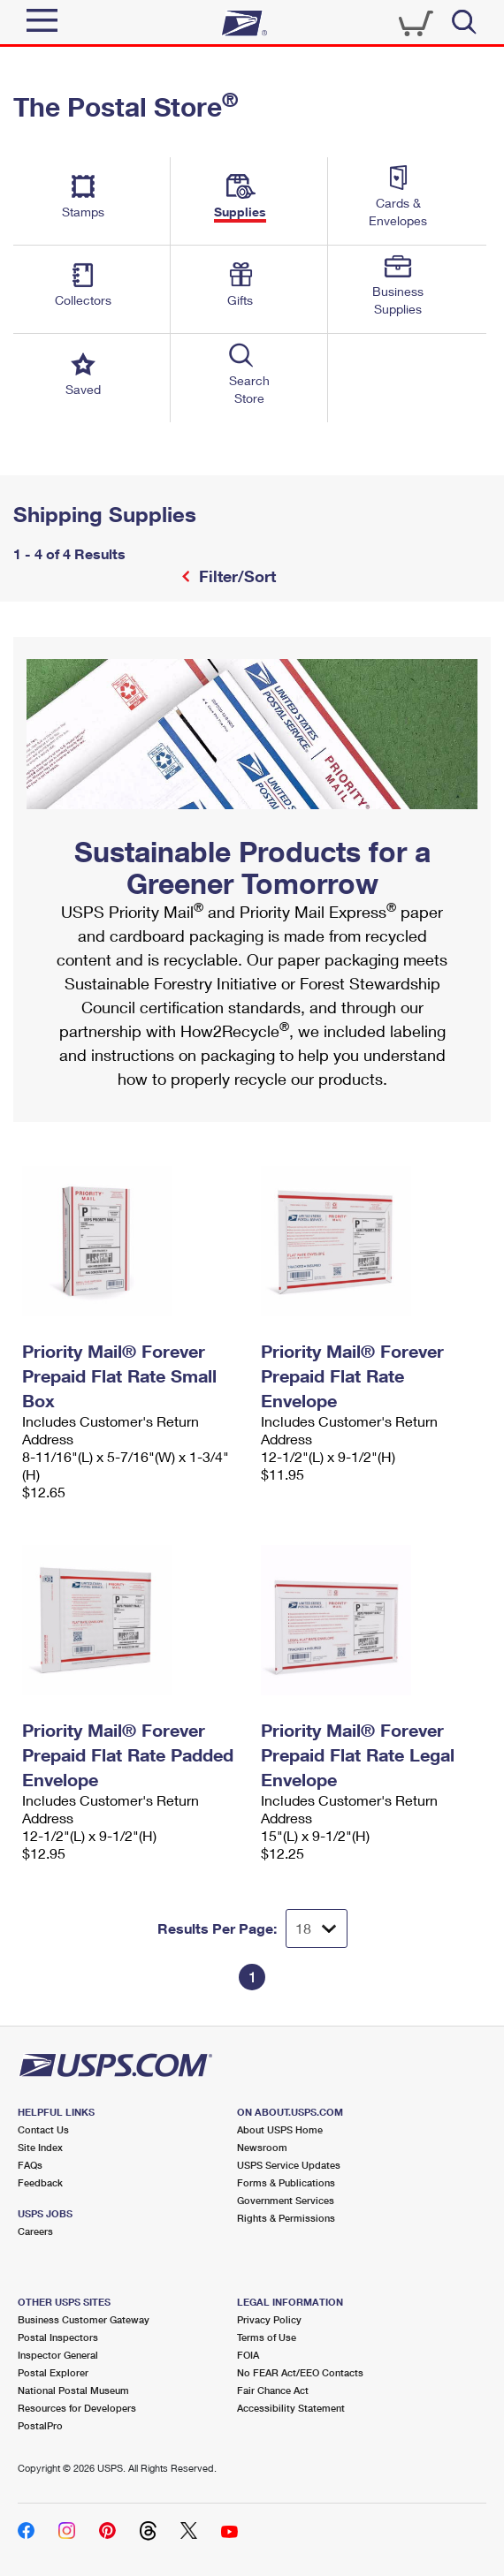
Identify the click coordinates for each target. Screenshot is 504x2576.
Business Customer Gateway (83, 2319)
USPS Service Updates (288, 2165)
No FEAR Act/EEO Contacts (300, 2372)
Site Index (40, 2147)
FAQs (30, 2165)
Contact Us (43, 2129)
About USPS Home (280, 2129)
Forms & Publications (286, 2182)
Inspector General (58, 2354)
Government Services (285, 2200)
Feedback (40, 2182)
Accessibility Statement (291, 2407)
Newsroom (262, 2147)
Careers (35, 2231)
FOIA (248, 2354)
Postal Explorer (53, 2372)
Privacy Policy (269, 2319)
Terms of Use (266, 2337)
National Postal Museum (73, 2390)
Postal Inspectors (58, 2337)
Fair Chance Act (273, 2390)
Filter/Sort (235, 576)
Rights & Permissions (286, 2218)
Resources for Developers (77, 2407)
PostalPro (40, 2425)
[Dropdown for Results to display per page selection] (316, 1928)
